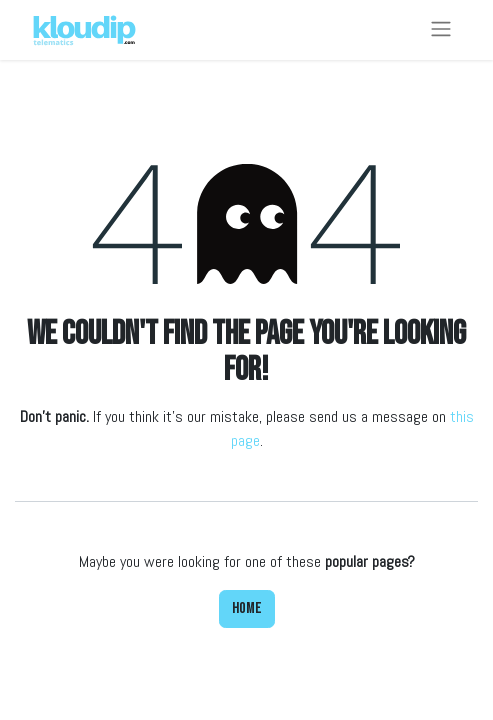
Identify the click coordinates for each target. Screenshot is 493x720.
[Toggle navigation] (441, 30)
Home (247, 608)
